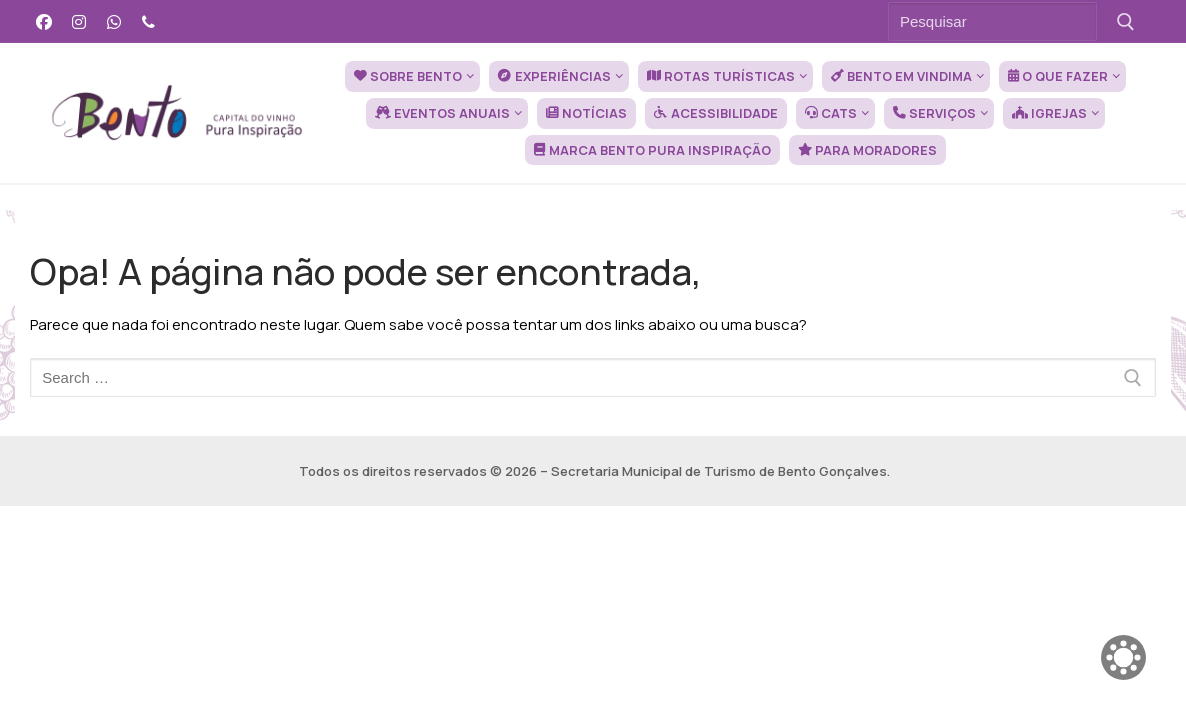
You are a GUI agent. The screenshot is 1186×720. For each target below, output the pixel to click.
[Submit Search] (1125, 21)
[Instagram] (79, 21)
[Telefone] (148, 21)
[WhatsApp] (114, 21)
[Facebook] (44, 21)
